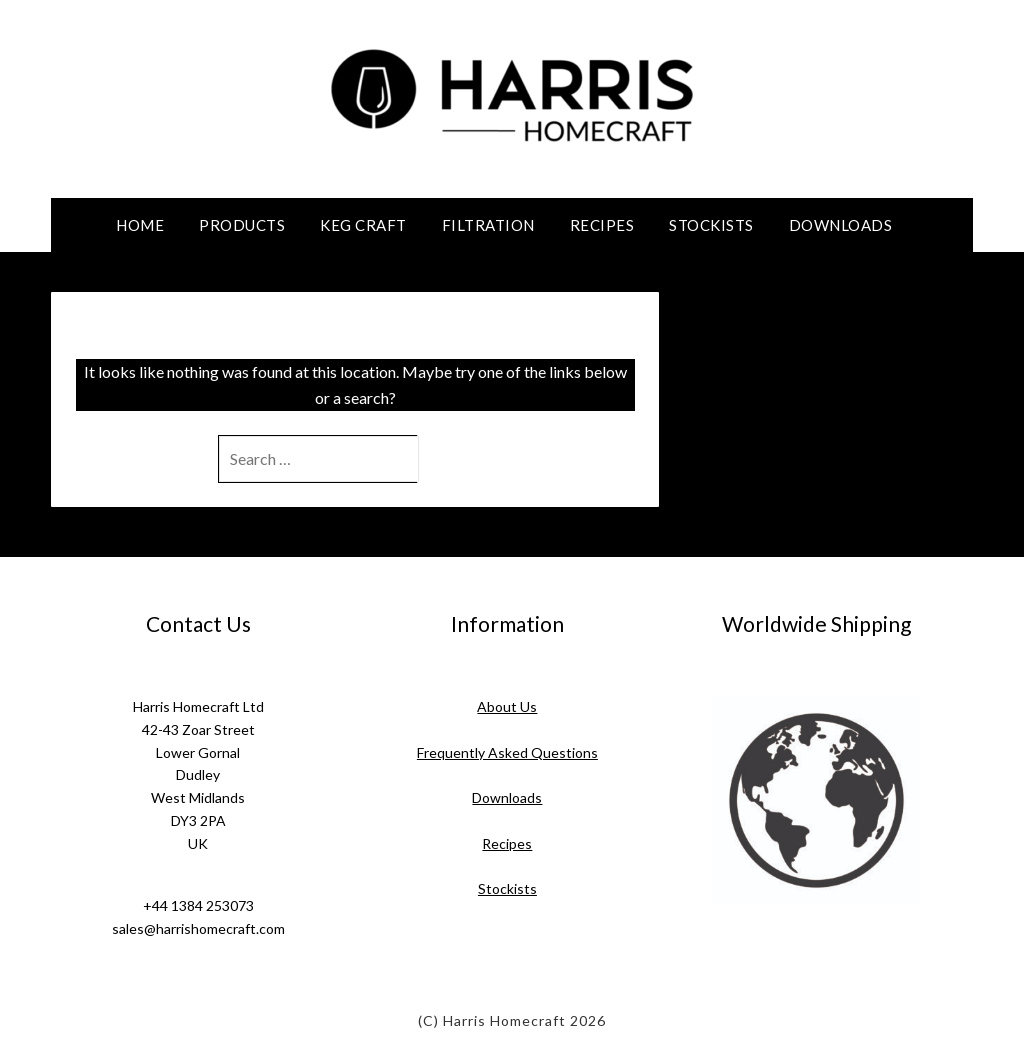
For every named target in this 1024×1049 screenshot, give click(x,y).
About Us (507, 706)
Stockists (711, 225)
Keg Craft (363, 225)
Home (140, 225)
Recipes (602, 225)
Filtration (488, 225)
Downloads (841, 225)
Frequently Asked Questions (507, 752)
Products (242, 225)
